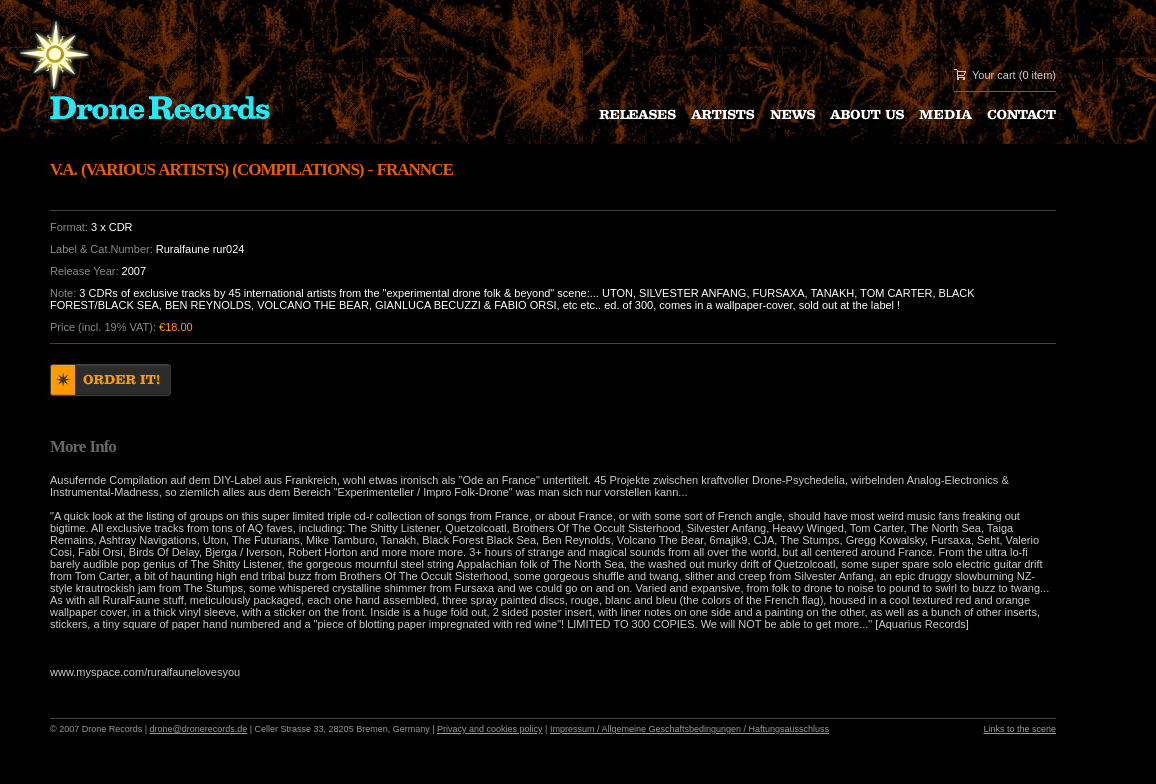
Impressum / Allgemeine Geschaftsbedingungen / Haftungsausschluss (689, 729)
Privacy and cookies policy (490, 729)
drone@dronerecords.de (199, 729)
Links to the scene (1019, 729)
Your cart (994, 75)
